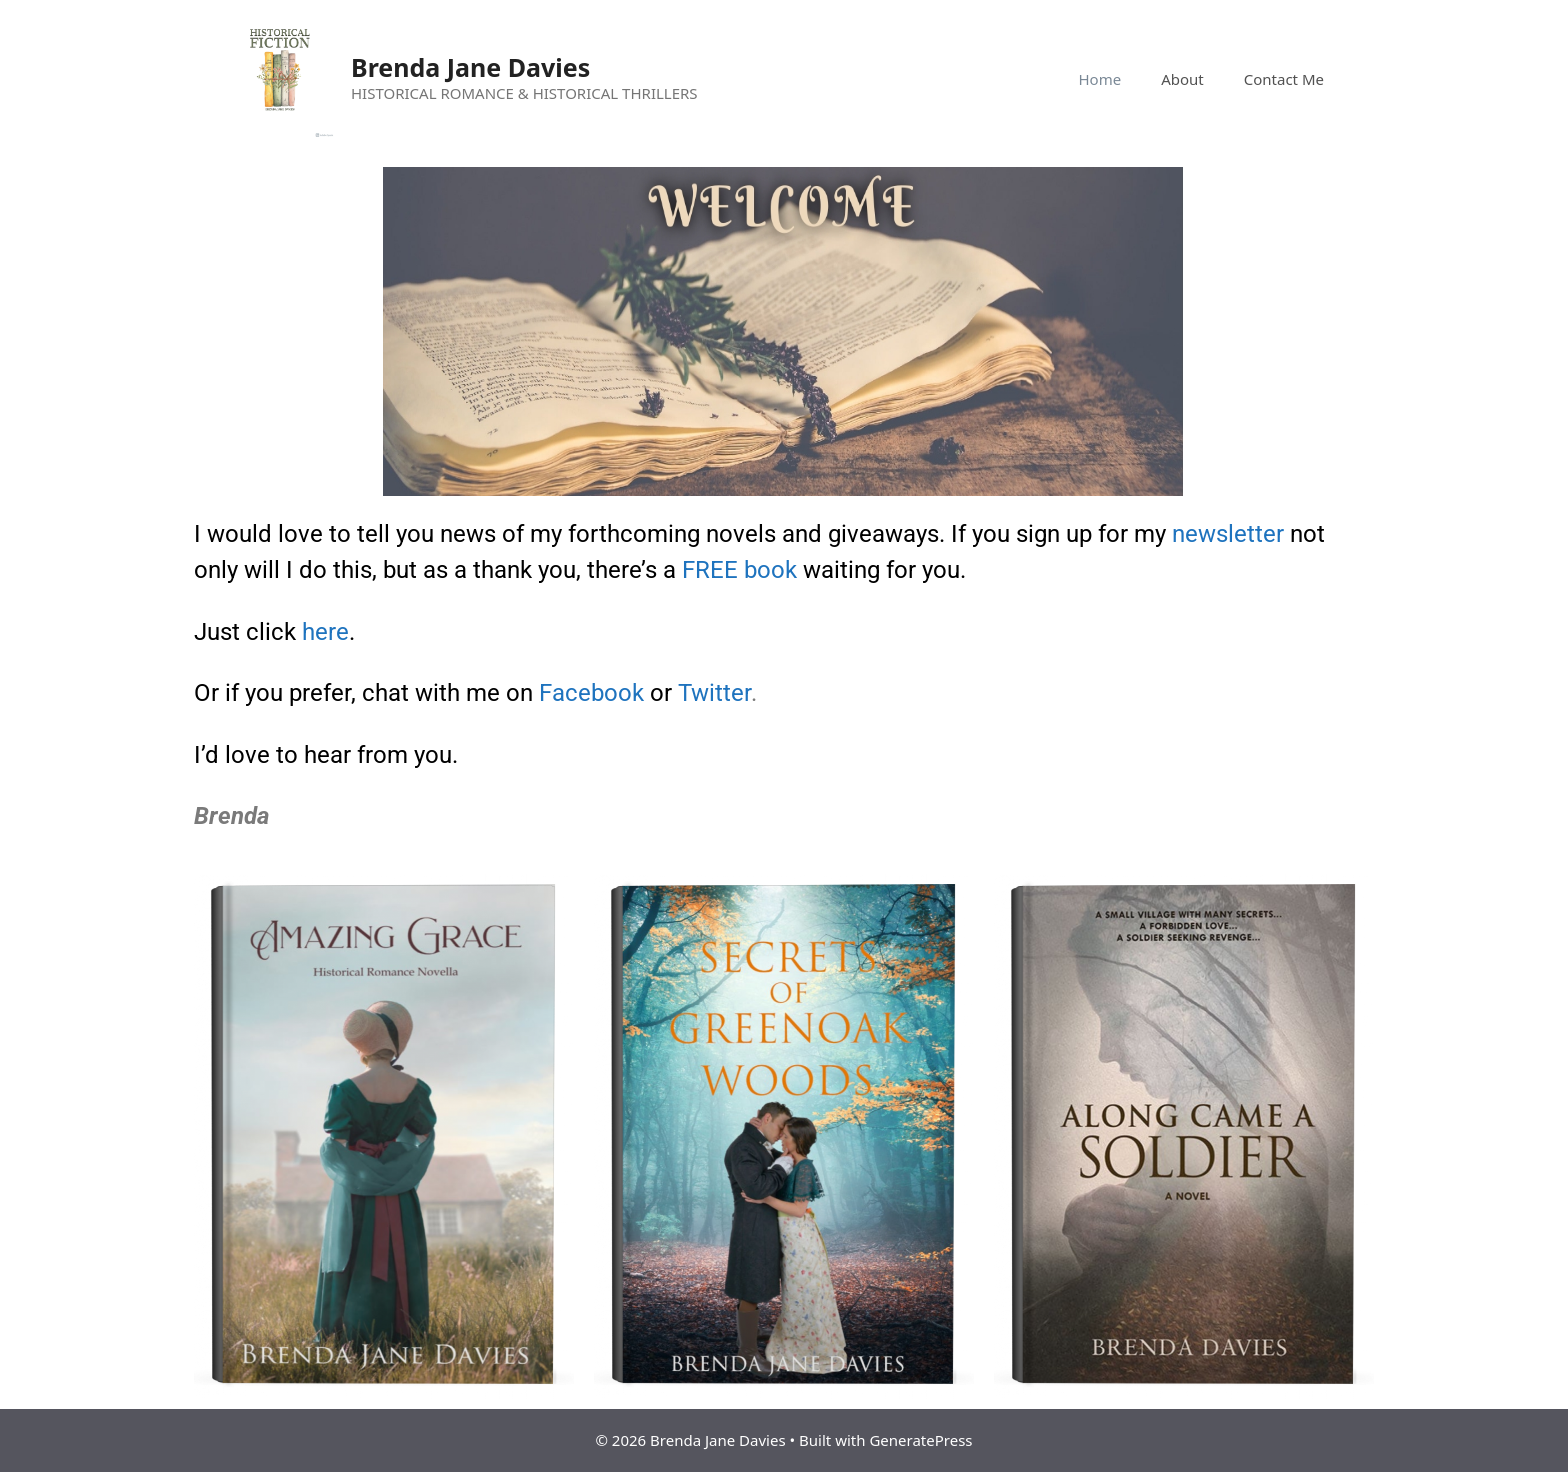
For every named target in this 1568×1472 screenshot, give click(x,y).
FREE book (739, 570)
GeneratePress (920, 1440)
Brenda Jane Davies (470, 67)
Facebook (591, 693)
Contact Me (1284, 79)
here (325, 632)
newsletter (1228, 534)
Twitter (714, 693)
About (1182, 79)
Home (1099, 79)
